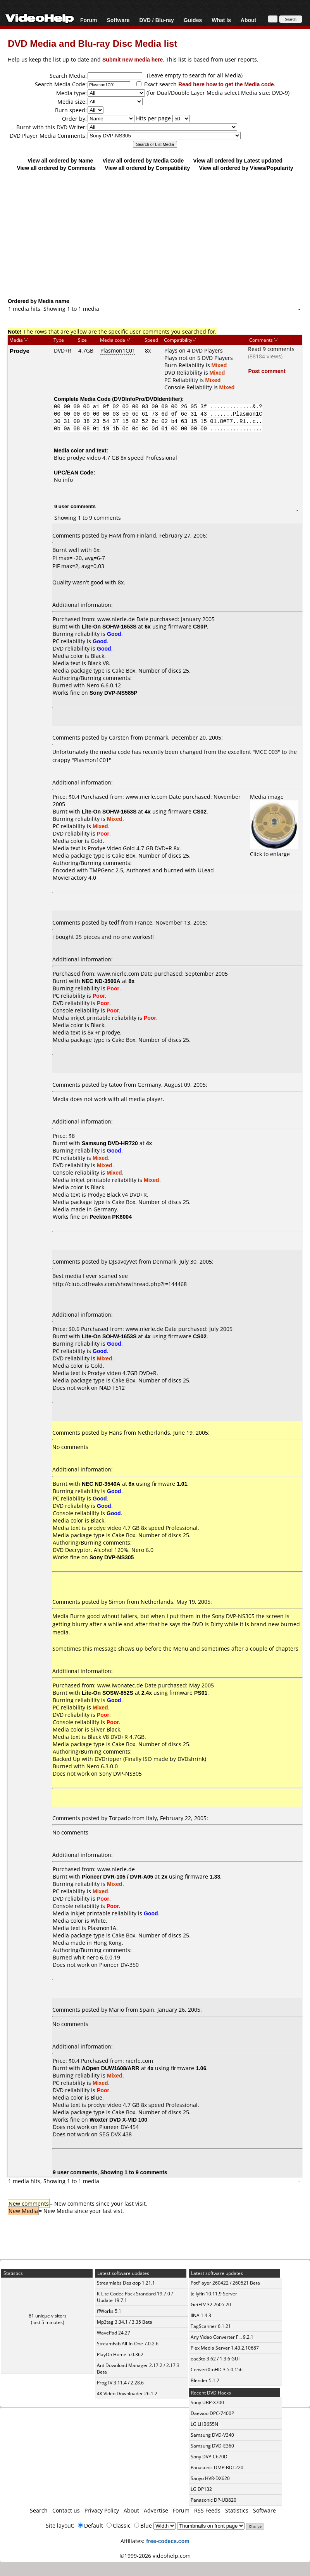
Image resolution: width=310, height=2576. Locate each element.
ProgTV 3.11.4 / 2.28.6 (120, 2382)
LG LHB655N (204, 2424)
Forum (88, 20)
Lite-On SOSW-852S (107, 1692)
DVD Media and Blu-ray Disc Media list (92, 43)
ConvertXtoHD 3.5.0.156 (217, 2369)
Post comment (266, 371)
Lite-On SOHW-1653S (109, 626)
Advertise (156, 2510)
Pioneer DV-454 (119, 2127)
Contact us (66, 2510)
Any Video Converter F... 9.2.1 (222, 2337)
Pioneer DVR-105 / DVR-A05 (117, 1876)
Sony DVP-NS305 (120, 1773)
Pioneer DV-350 (119, 1964)
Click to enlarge (274, 850)
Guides (193, 20)
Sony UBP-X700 (207, 2402)
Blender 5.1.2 (205, 2380)
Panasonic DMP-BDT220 (217, 2467)
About (248, 20)
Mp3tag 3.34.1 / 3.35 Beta (124, 2322)
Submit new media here (132, 59)
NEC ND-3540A (101, 1483)
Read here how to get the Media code (226, 84)
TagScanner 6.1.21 (211, 2326)
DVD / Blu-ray (156, 20)
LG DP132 (201, 2489)
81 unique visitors (48, 2315)
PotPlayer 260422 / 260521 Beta (225, 2283)
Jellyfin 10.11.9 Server (214, 2293)
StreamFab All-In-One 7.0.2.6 (127, 2343)
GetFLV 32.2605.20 (211, 2304)
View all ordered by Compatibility (147, 167)
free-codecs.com (167, 2541)
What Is (221, 20)
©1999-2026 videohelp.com (155, 2555)
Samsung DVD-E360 (212, 2445)
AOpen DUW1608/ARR (111, 2068)
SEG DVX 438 (115, 2134)
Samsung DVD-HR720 (110, 1143)
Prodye (19, 351)
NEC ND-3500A (101, 981)
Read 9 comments (271, 349)
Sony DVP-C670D (209, 2456)
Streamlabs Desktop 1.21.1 (126, 2283)
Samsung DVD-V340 (212, 2435)
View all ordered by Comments (56, 167)
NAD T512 (112, 1387)
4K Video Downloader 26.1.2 (127, 2393)
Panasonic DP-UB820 (213, 2500)
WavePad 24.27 (113, 2332)
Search (39, 2510)
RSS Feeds (207, 2510)
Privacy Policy (101, 2510)
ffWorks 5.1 (109, 2311)
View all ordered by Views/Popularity (246, 167)
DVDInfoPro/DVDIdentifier (147, 398)
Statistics (236, 2510)
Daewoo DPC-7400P (212, 2413)
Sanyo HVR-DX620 (210, 2478)
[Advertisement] (155, 234)
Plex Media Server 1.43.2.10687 (225, 2348)
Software (118, 20)
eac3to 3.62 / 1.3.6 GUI (215, 2358)
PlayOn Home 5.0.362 (120, 2354)
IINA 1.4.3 (201, 2315)
